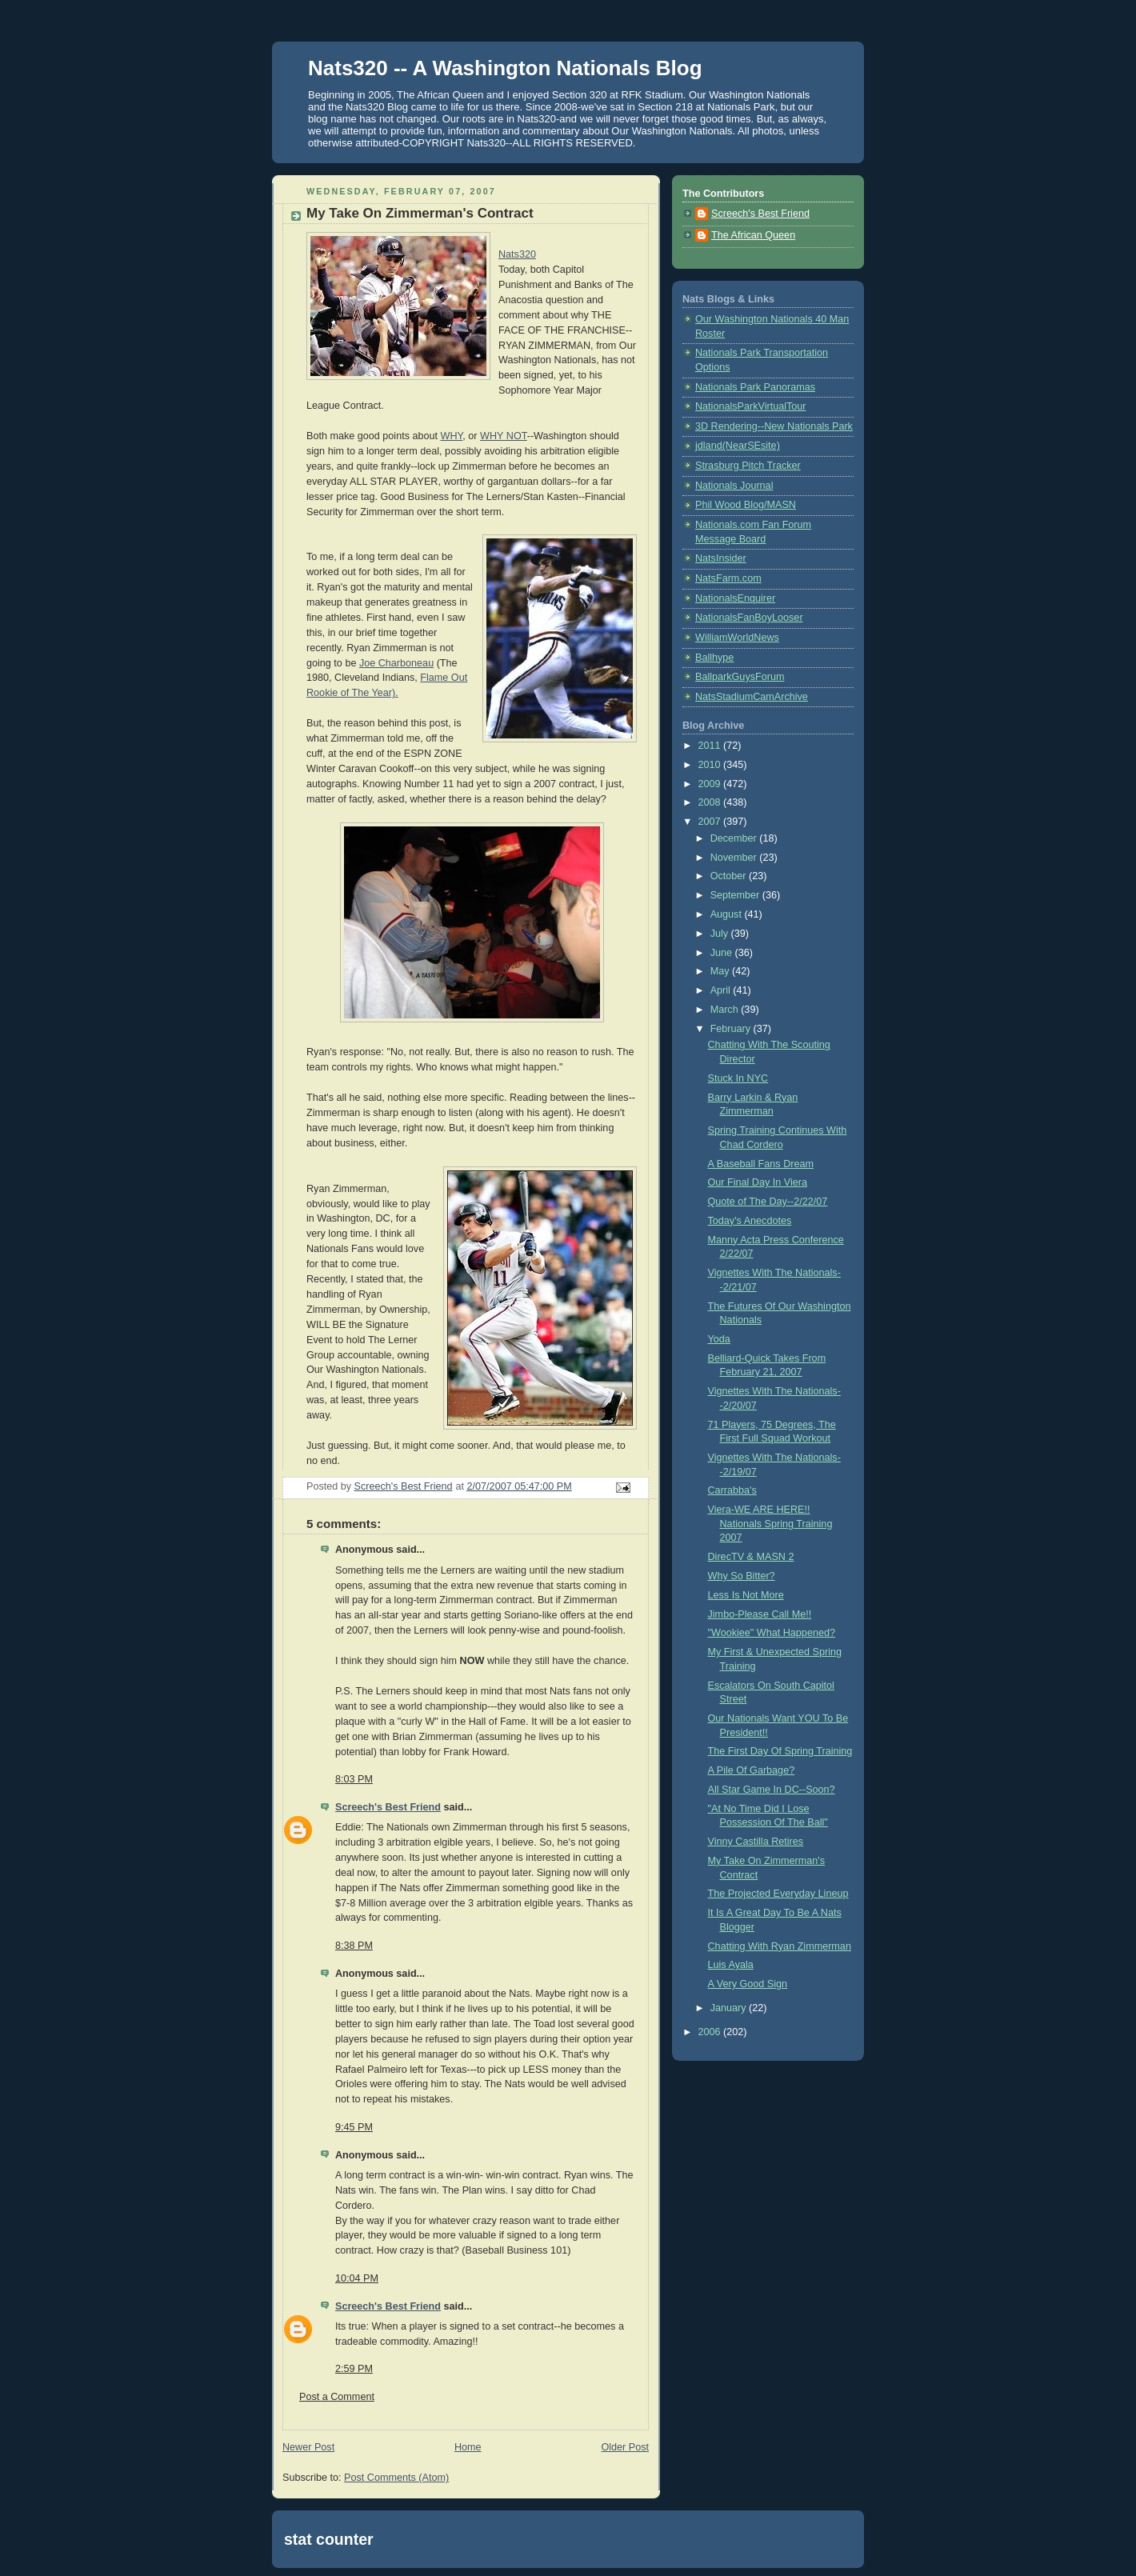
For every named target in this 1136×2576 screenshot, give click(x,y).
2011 (711, 745)
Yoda (719, 1339)
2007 (711, 821)
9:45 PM (354, 2127)
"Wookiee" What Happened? (771, 1632)
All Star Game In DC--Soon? (771, 1789)
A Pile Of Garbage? (751, 1770)
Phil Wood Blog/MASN (745, 504)
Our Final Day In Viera (758, 1182)
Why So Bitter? (741, 1576)
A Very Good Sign (748, 1984)
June (722, 952)
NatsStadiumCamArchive (751, 696)
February (732, 1028)
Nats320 (517, 254)
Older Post (625, 2447)
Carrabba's (732, 1490)
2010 (711, 764)
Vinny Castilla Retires (756, 1841)
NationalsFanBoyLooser (749, 617)
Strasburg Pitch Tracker (748, 465)
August (727, 914)
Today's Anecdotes (750, 1220)
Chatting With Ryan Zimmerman (779, 1946)
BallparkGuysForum (739, 676)
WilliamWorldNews (737, 637)
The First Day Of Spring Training (780, 1751)
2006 (711, 2032)
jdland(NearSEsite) (737, 445)
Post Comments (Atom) (396, 2477)
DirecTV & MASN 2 (751, 1556)
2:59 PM (354, 2368)
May (721, 971)
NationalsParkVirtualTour (750, 406)
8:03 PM (354, 1779)
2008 (711, 802)
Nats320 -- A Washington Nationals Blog (505, 68)
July (720, 933)
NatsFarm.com (728, 578)
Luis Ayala (731, 1964)
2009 (711, 784)
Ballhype (714, 657)
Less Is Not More (746, 1595)
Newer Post (308, 2447)
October (729, 876)
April (722, 990)
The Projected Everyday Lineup (778, 1893)
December (735, 838)
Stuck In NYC (738, 1078)
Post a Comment (336, 2396)
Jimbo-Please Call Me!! (760, 1614)
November (735, 857)
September (736, 895)
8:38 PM (354, 1945)
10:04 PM (356, 2278)
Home (468, 2447)
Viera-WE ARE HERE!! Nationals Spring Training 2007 (770, 1523)
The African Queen (753, 235)
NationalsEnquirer (735, 598)
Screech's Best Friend (388, 1807)
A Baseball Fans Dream (761, 1164)
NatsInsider (720, 558)
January (729, 2008)
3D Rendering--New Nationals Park (774, 426)
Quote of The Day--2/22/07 (768, 1201)
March (726, 1009)
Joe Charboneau (396, 663)
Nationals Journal (734, 485)
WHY (452, 436)
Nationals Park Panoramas (755, 387)
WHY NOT (503, 436)
